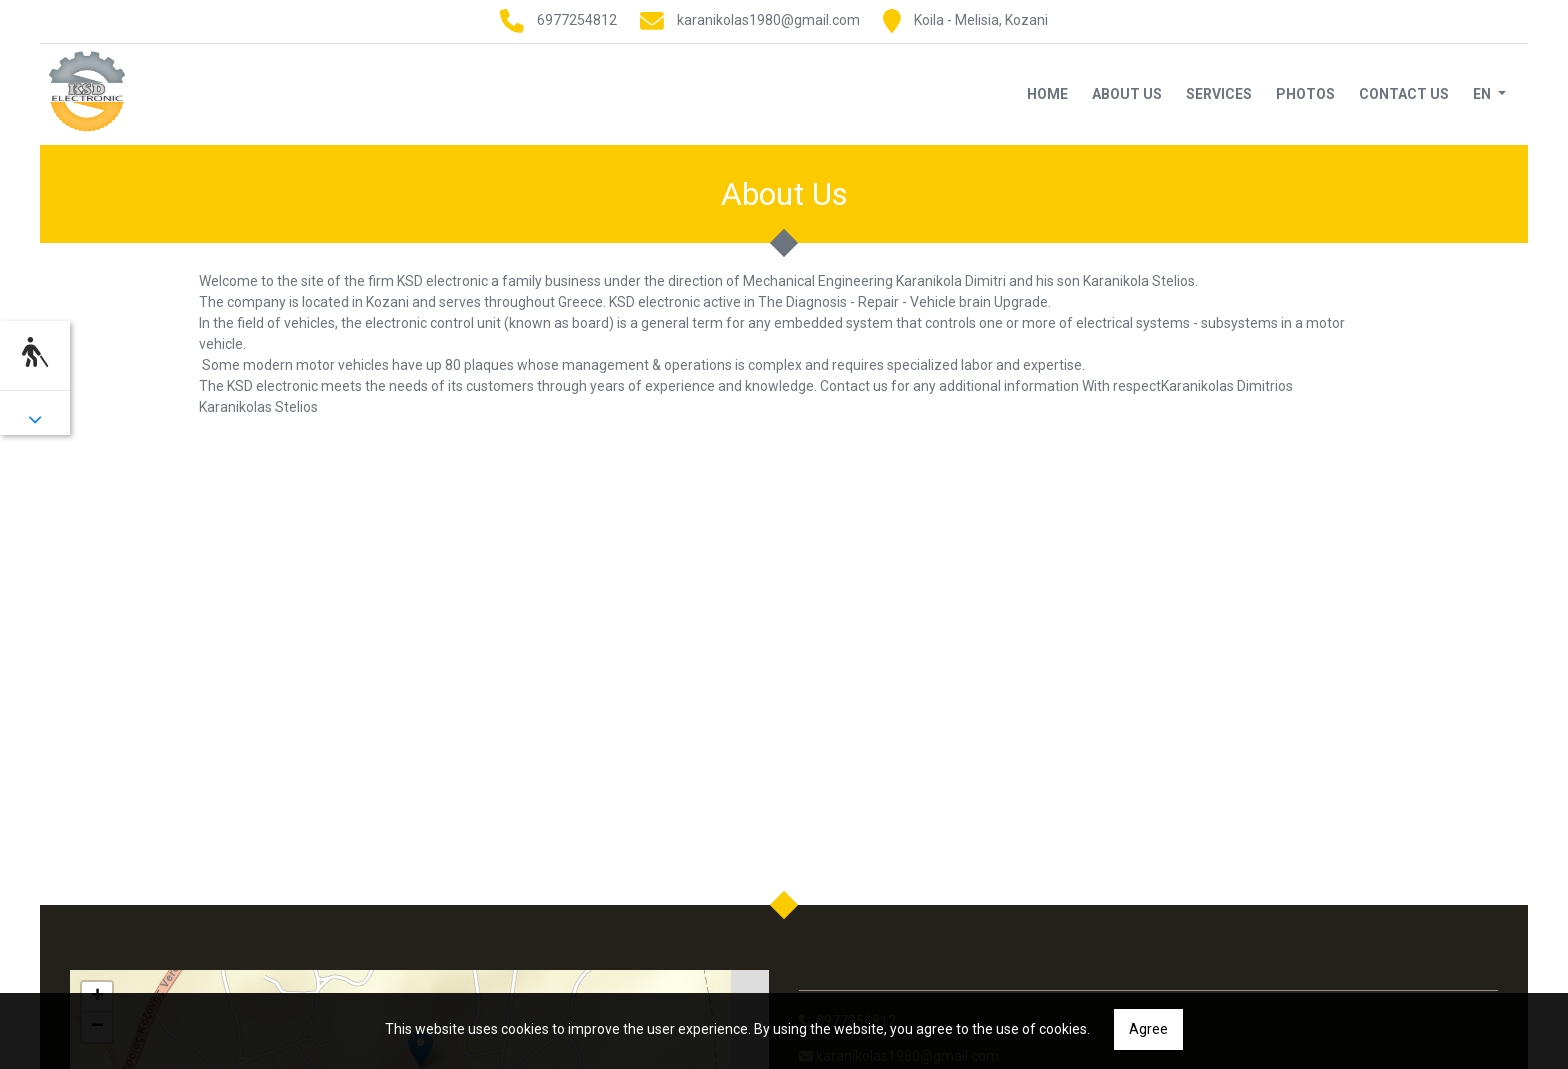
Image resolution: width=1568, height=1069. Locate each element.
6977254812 (577, 20)
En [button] (1483, 94)
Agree (1148, 1029)
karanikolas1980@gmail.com (768, 20)
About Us (1127, 94)
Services (1219, 94)
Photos (1305, 94)
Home (1047, 94)
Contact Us (1404, 94)
